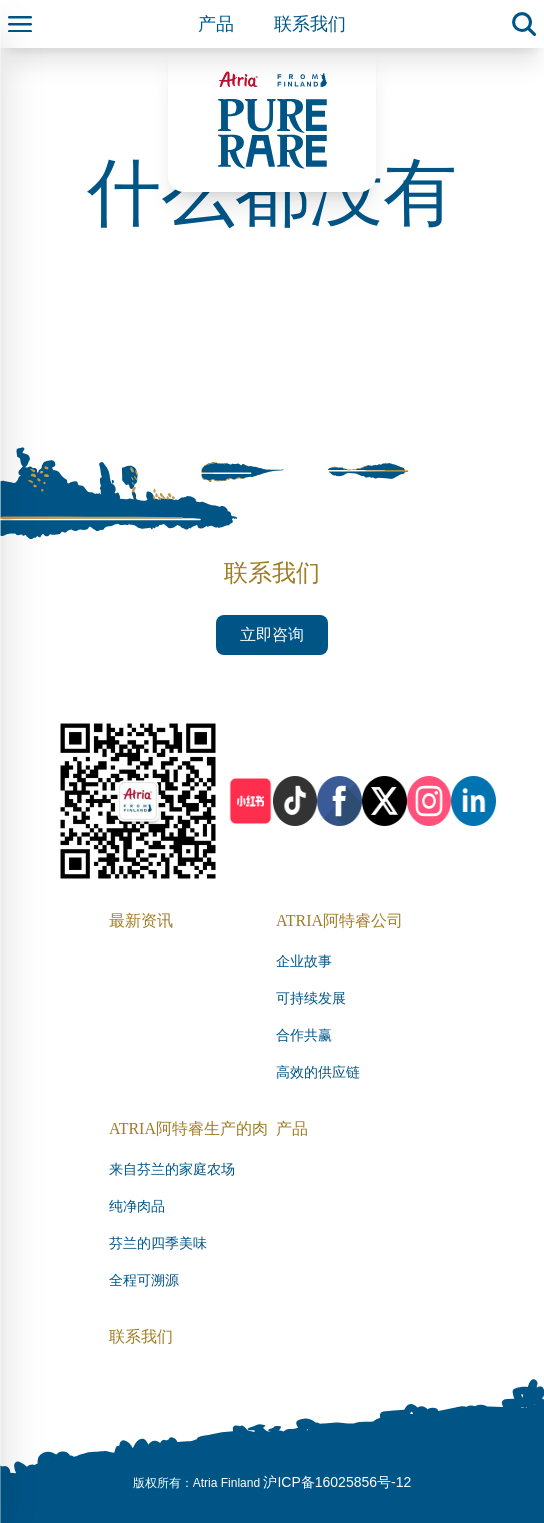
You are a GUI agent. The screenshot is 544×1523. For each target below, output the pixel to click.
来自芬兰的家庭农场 (172, 1169)
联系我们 (310, 24)
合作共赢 (304, 1035)
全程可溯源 (144, 1280)
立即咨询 (272, 634)
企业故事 (304, 961)
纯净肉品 (137, 1206)
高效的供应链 (318, 1072)
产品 (216, 24)
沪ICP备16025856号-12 (337, 1482)
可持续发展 (311, 998)
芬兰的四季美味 (158, 1243)
